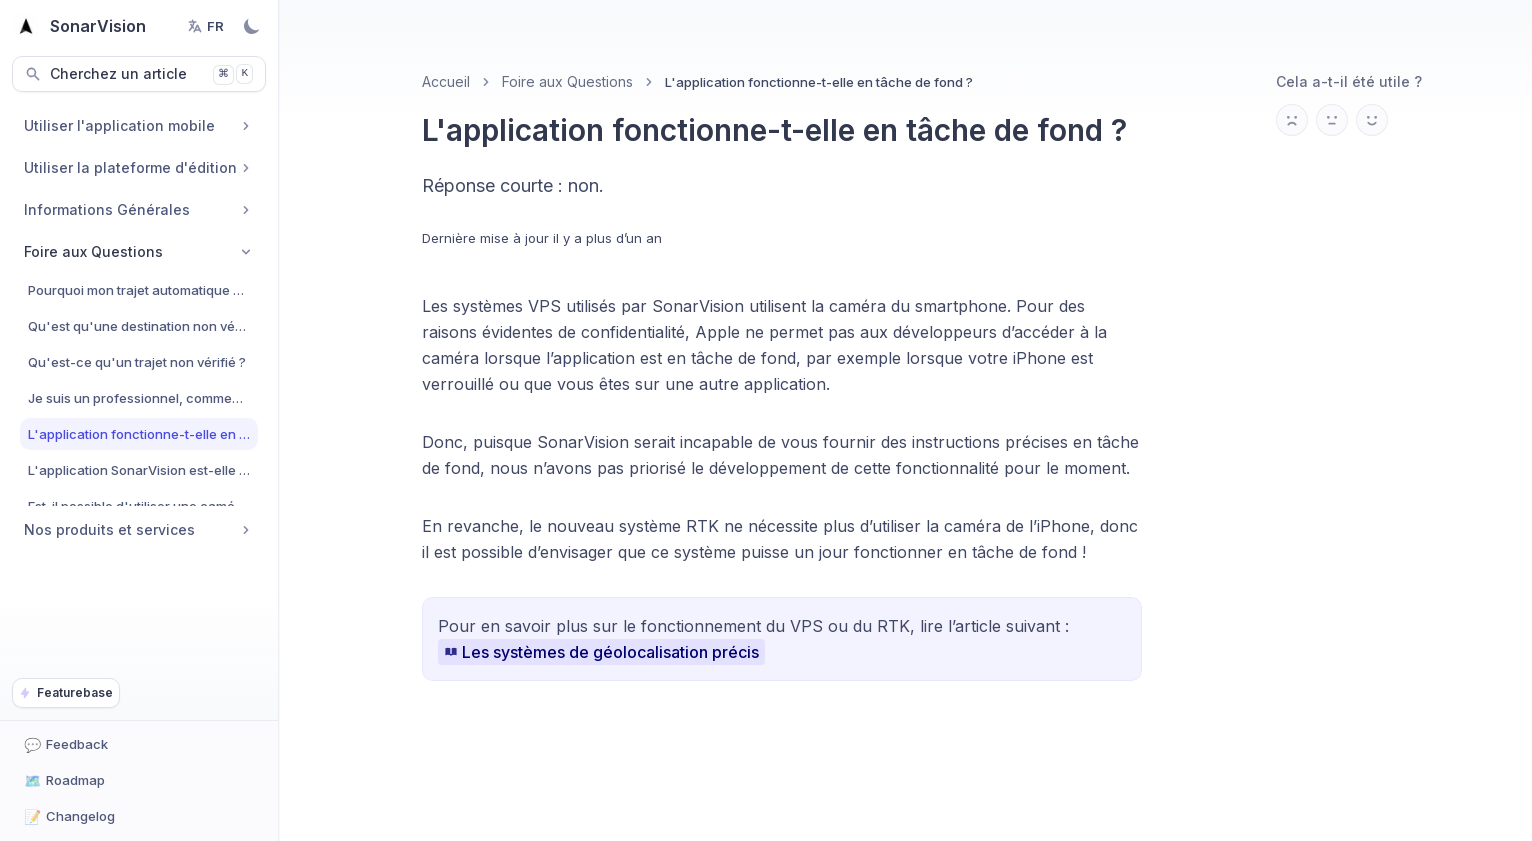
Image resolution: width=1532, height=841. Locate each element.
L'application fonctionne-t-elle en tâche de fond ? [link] (819, 82)
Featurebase (66, 692)
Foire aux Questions (567, 81)
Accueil (446, 81)
